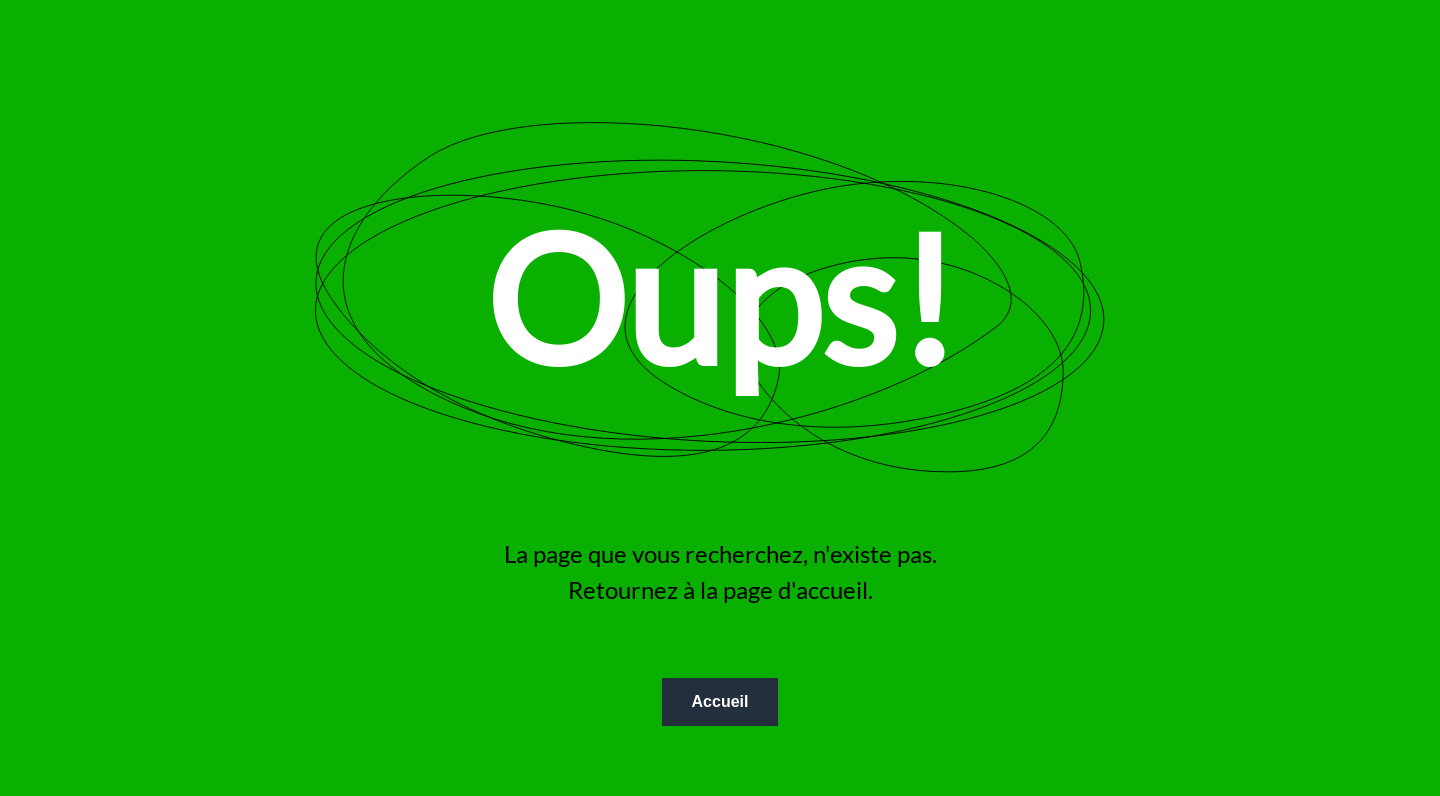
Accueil (720, 701)
